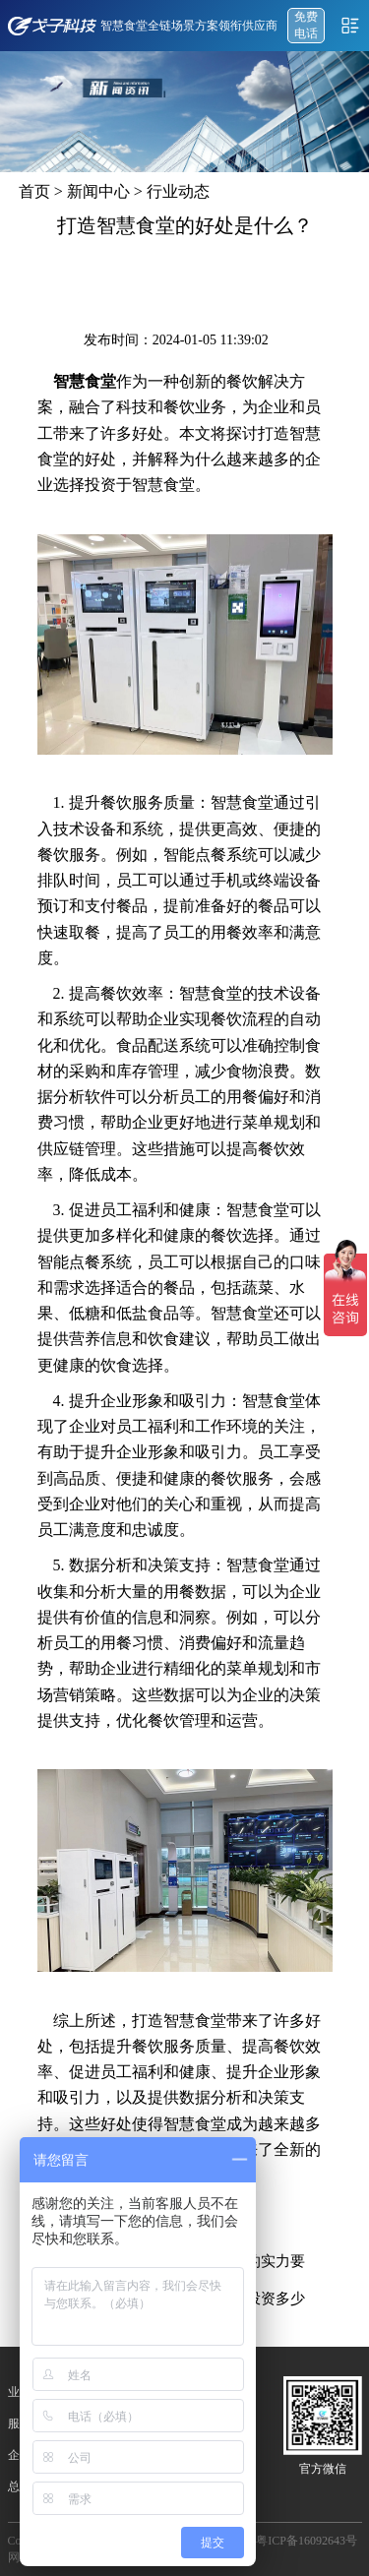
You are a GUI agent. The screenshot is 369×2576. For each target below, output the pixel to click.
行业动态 (178, 191)
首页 (34, 191)
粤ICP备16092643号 (306, 2540)
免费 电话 (306, 25)
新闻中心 (98, 191)
